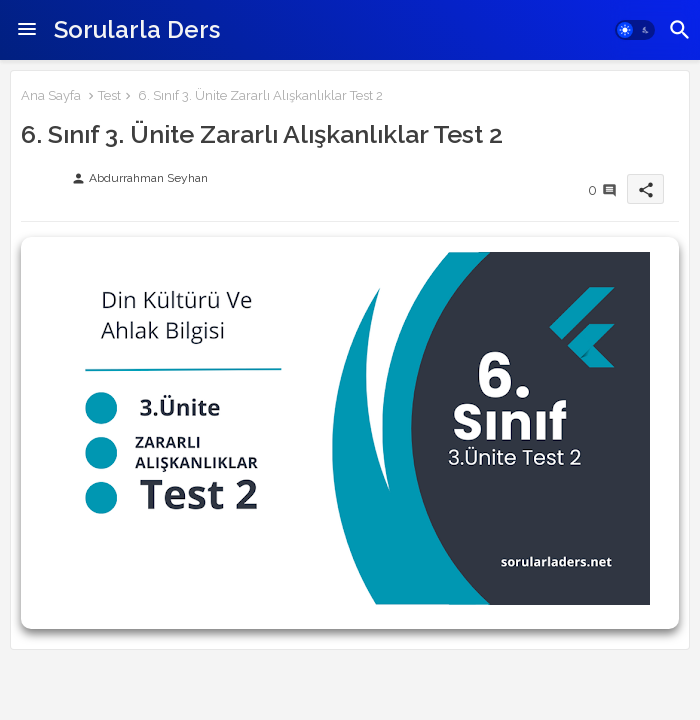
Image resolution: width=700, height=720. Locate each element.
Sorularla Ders (137, 29)
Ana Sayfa (51, 95)
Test (109, 95)
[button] (635, 30)
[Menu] (27, 30)
